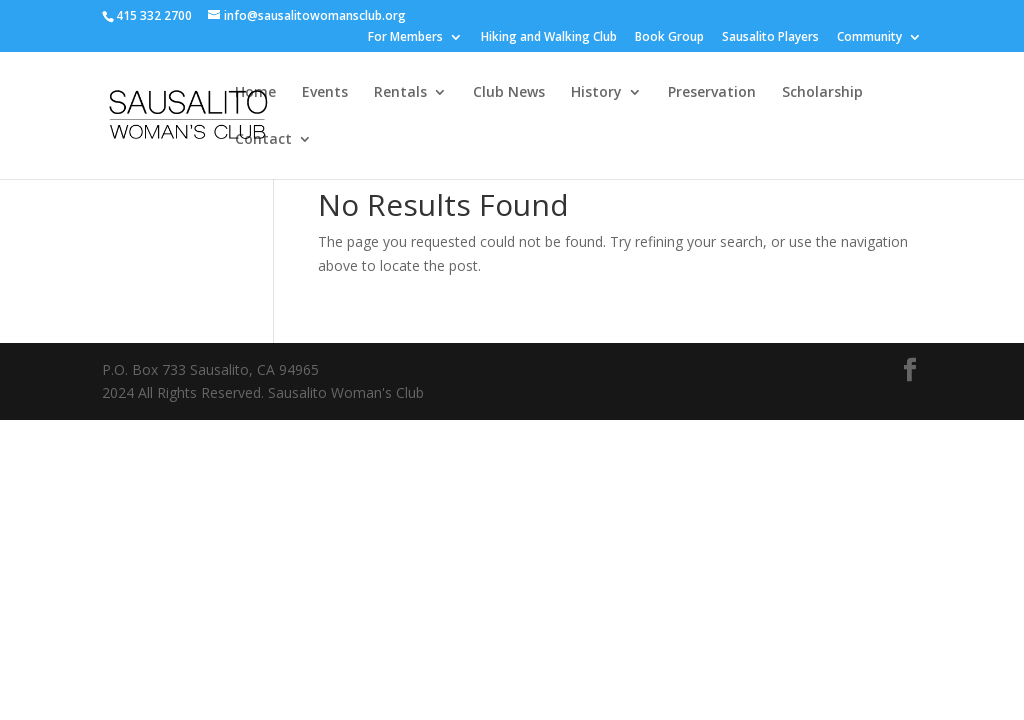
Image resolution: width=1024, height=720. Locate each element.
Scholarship (822, 93)
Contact (263, 140)
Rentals (400, 93)
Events (325, 93)
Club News (509, 93)
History (596, 93)
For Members (405, 38)
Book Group (669, 38)
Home (255, 93)
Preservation (712, 93)
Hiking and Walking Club (549, 38)
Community (869, 38)
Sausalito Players (770, 38)
